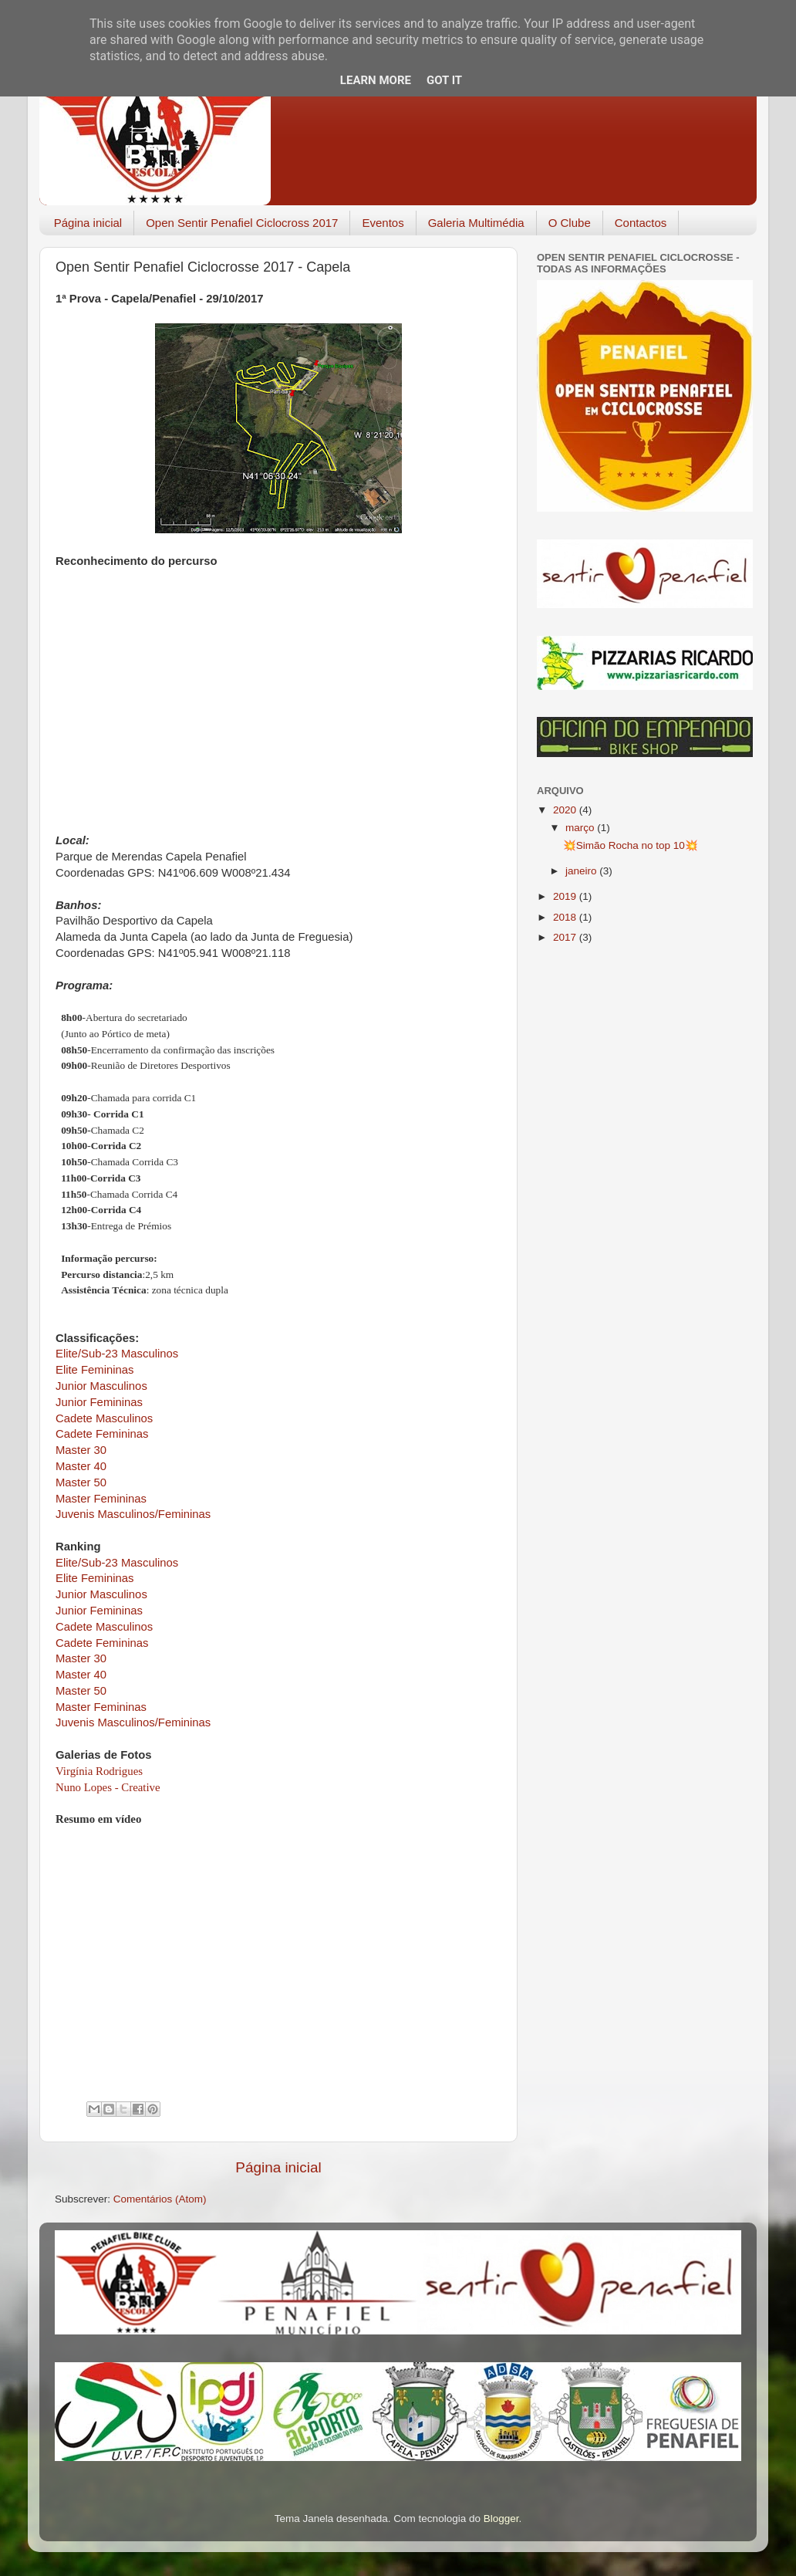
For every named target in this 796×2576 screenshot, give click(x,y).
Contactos (641, 222)
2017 (566, 937)
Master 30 (81, 1450)
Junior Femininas (99, 1402)
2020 (566, 810)
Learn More (375, 80)
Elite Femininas (94, 1370)
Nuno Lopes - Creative (108, 1787)
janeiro (582, 871)
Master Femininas (101, 1499)
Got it (444, 80)
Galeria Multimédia (476, 222)
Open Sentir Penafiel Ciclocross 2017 (242, 222)
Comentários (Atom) (160, 2199)
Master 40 (81, 1466)
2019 (566, 896)
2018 (566, 917)
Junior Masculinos (101, 1386)
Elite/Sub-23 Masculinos (117, 1353)
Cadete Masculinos (104, 1418)
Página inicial (88, 222)
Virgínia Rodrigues (99, 1771)
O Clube (569, 222)
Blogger (501, 2518)
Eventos (382, 222)
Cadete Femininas (102, 1434)
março (581, 827)
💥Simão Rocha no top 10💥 (630, 845)
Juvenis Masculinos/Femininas (133, 1514)
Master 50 (81, 1482)
